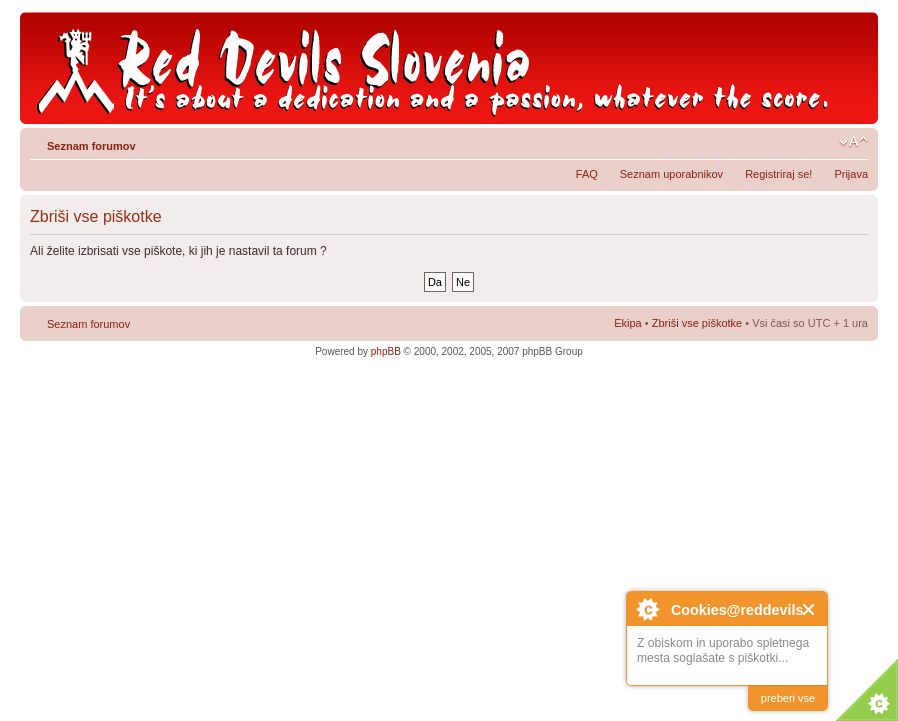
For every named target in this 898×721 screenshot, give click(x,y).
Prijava (851, 174)
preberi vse (788, 698)
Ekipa (628, 323)
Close (809, 609)
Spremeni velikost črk (853, 142)
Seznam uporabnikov (671, 174)
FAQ (587, 174)
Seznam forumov (91, 146)
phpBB (386, 351)
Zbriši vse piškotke (699, 323)
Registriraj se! (778, 174)
